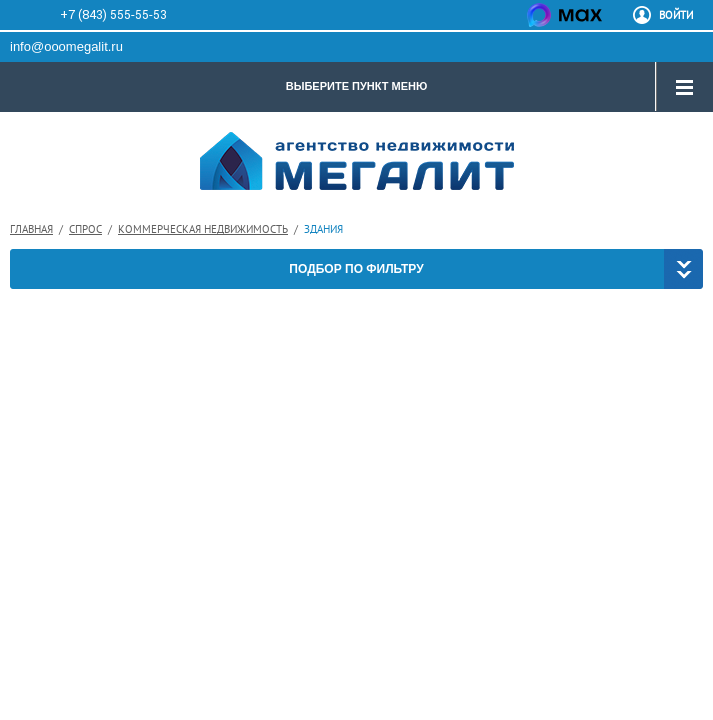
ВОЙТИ (676, 15)
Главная (31, 229)
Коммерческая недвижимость (203, 229)
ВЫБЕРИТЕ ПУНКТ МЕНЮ (357, 86)
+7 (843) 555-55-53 (113, 14)
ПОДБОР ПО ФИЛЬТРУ (356, 269)
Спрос (85, 229)
